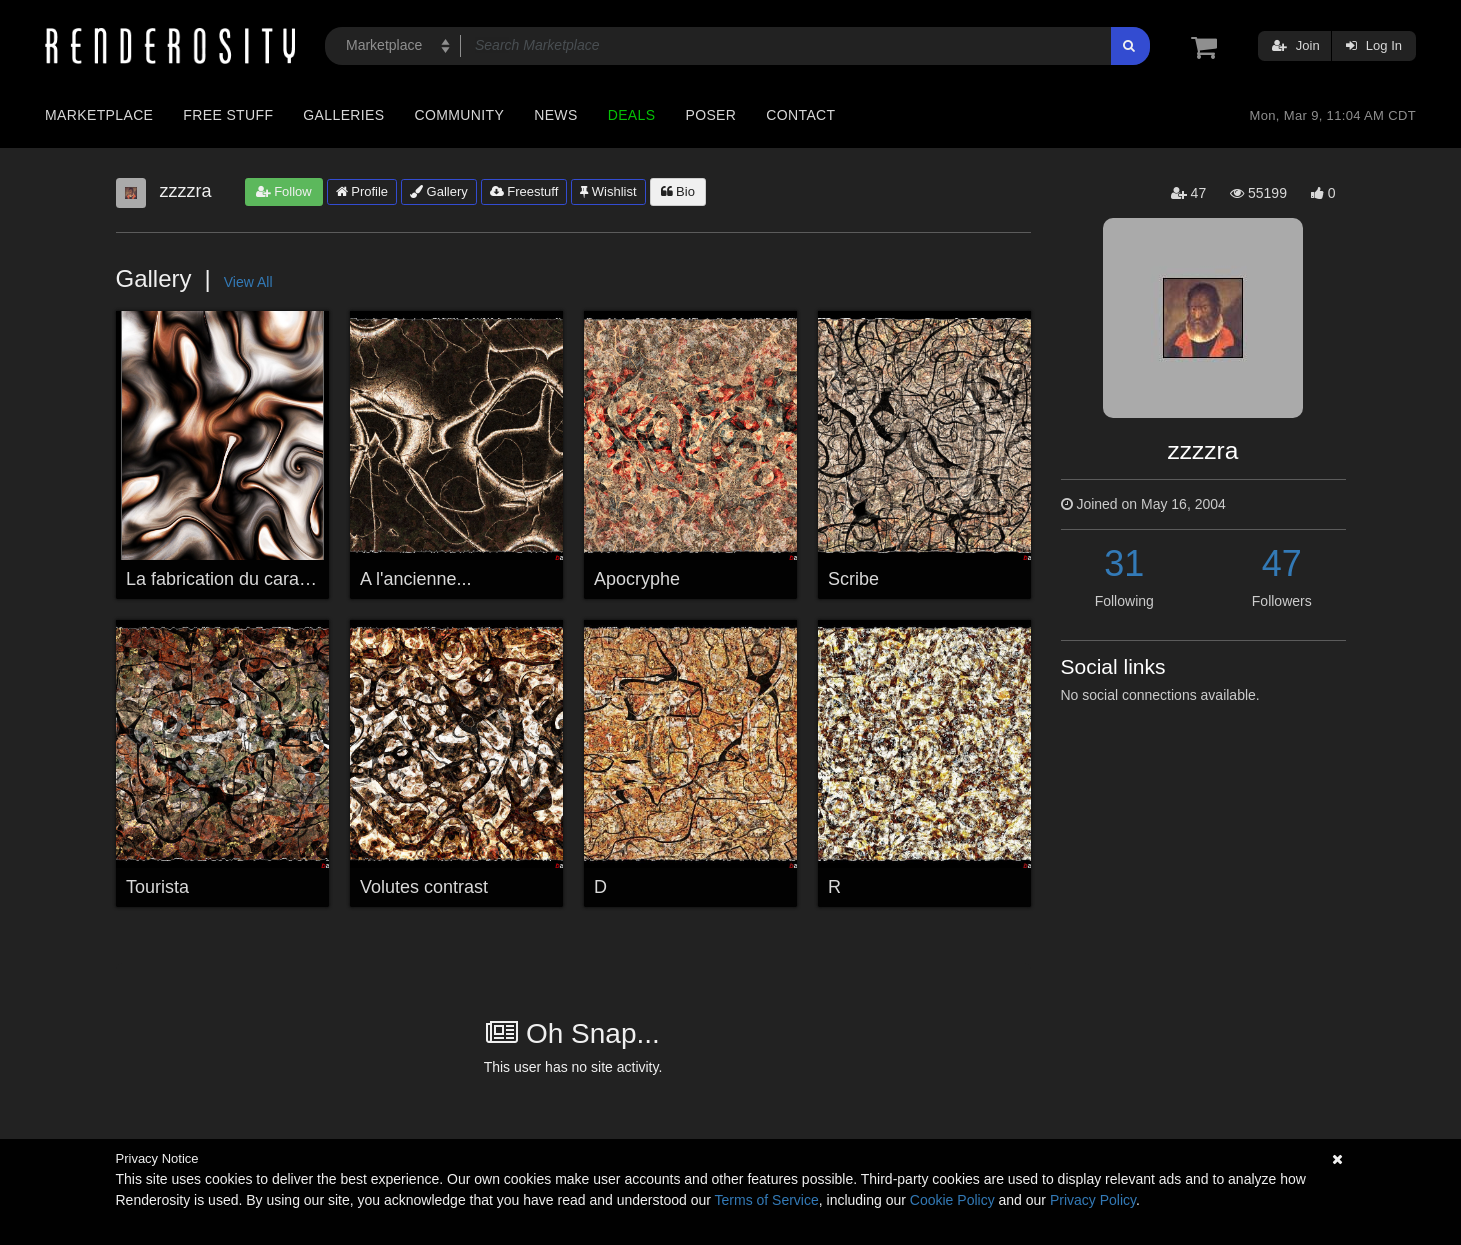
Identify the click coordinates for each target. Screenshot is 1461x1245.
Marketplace (99, 115)
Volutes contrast (424, 887)
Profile (362, 191)
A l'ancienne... (416, 579)
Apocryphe (637, 579)
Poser (710, 115)
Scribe (853, 579)
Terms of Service (767, 1200)
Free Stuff (228, 115)
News (555, 115)
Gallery (439, 191)
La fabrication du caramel (227, 579)
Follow (284, 191)
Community (460, 115)
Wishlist (608, 191)
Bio (678, 191)
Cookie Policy (952, 1200)
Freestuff (524, 191)
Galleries (343, 115)
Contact (800, 115)
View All (248, 282)
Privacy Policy (1093, 1200)
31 (1124, 563)
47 (1282, 563)
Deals (632, 115)
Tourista (157, 887)
